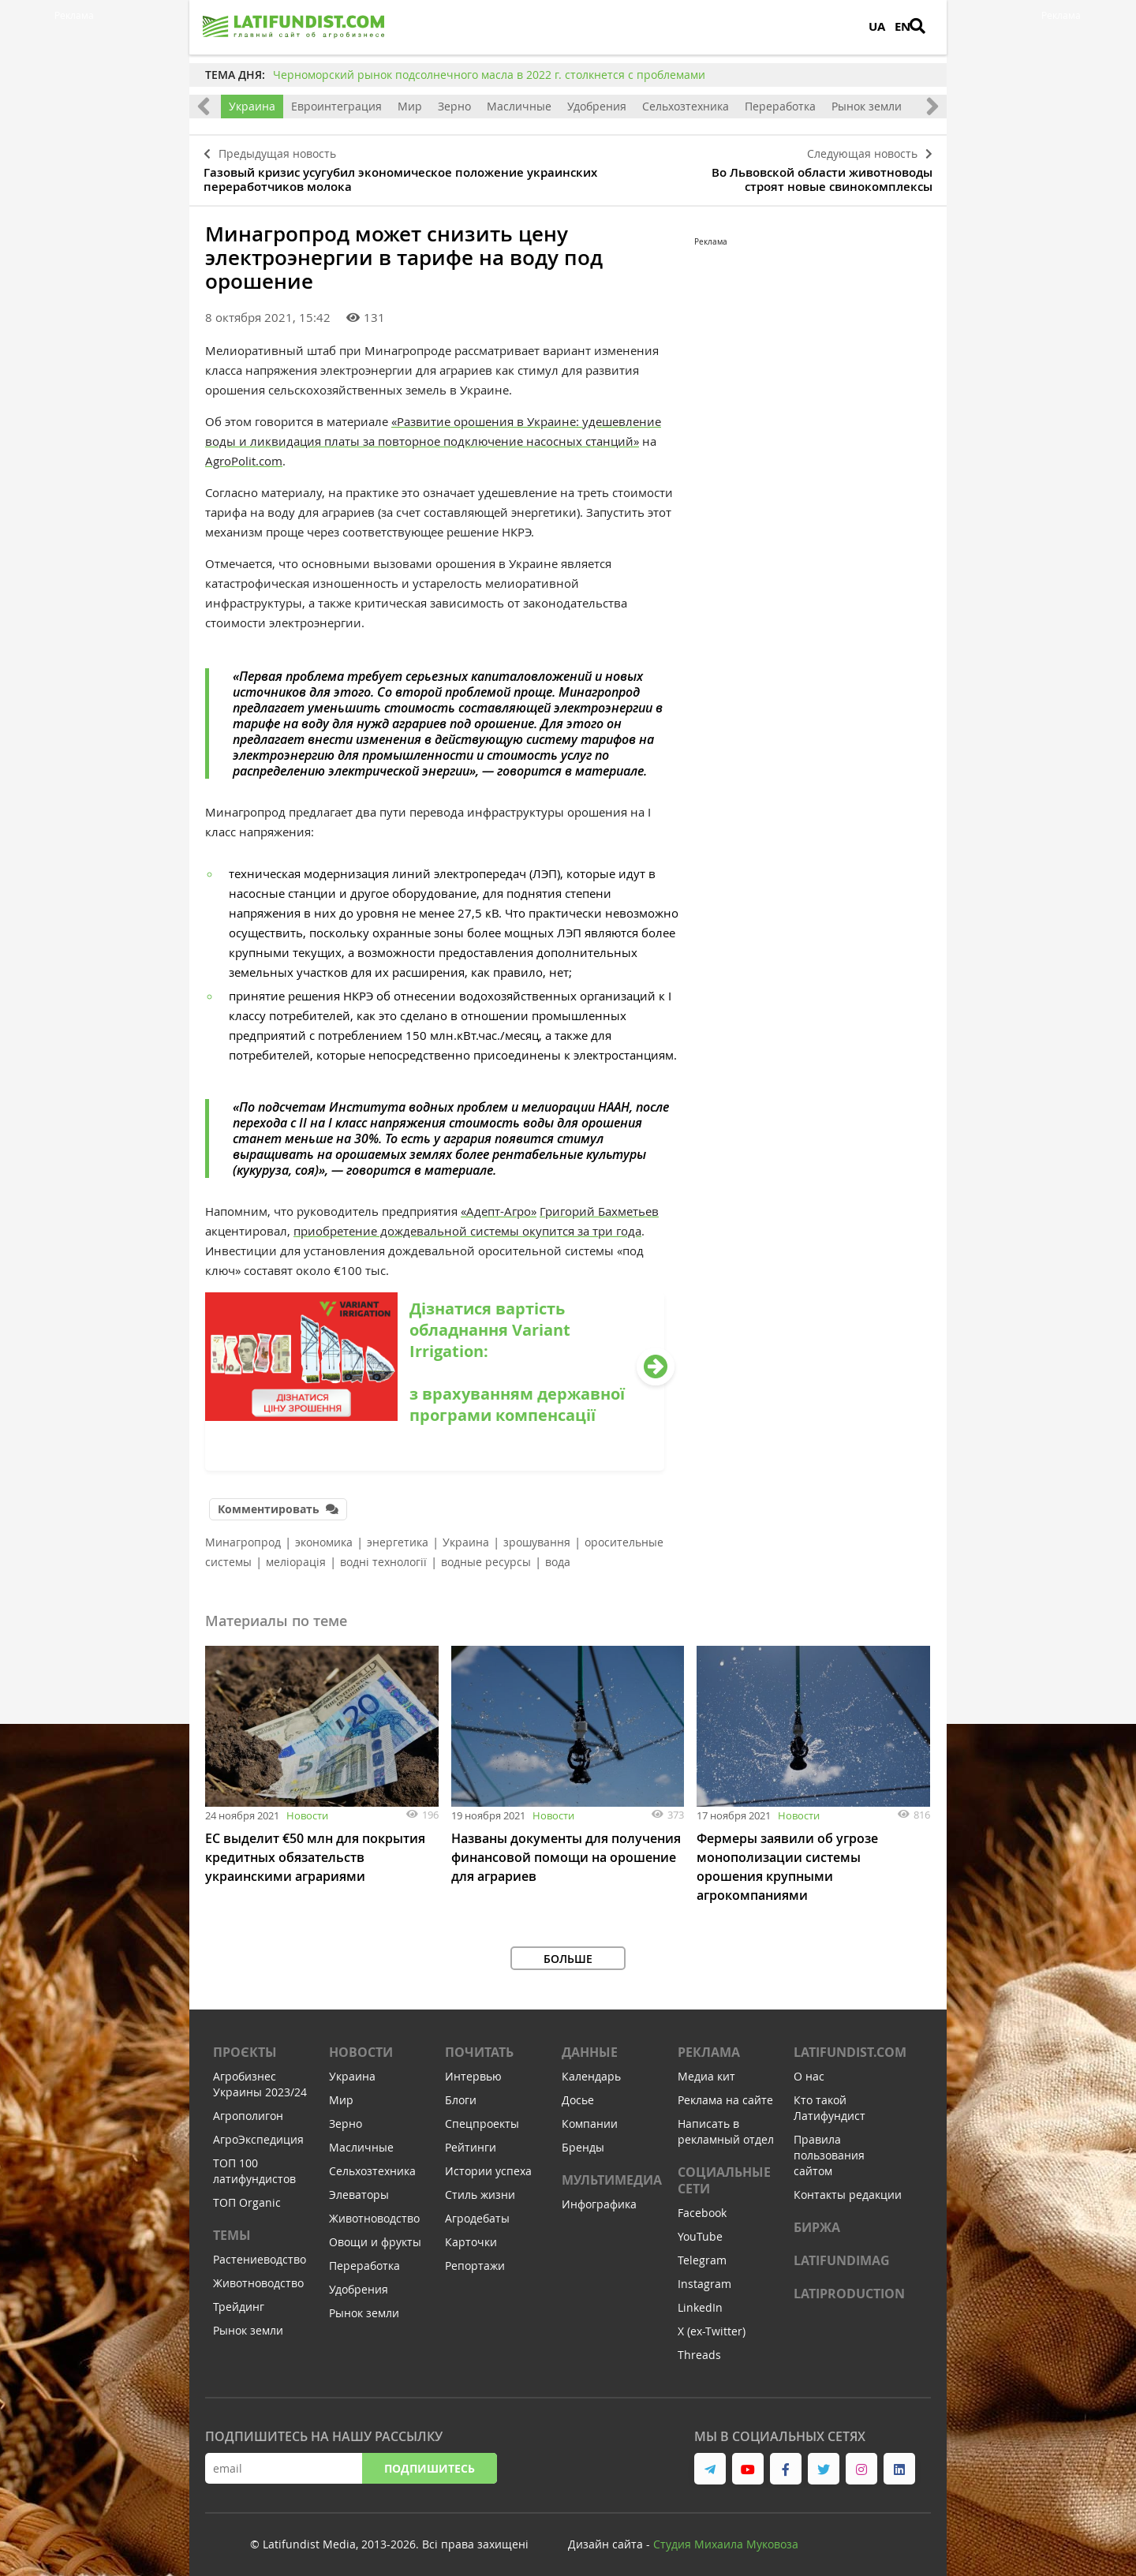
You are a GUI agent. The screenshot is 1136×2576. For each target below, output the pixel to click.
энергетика (397, 1534)
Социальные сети (724, 2172)
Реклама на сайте (725, 2091)
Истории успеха (488, 2162)
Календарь (591, 2068)
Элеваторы (359, 2186)
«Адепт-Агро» (498, 1205)
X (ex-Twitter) (712, 2323)
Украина (252, 106)
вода (557, 1553)
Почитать (479, 2044)
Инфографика (599, 2196)
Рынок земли (866, 106)
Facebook (702, 2204)
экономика (324, 1534)
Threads (699, 2346)
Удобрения (596, 106)
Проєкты (245, 2044)
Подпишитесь (429, 2460)
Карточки (471, 2233)
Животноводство (258, 2275)
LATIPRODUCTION (849, 2285)
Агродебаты (477, 2210)
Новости (307, 1807)
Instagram (704, 2275)
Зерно (454, 106)
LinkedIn (700, 2299)
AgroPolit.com (243, 455)
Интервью (473, 2068)
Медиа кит (706, 2068)
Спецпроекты (482, 2115)
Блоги (460, 2091)
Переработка (780, 106)
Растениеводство (259, 2251)
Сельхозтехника (685, 106)
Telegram (702, 2252)
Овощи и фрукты (375, 2233)
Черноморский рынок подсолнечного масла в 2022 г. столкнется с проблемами (489, 74)
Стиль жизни (480, 2186)
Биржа (817, 2219)
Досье (578, 2091)
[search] (927, 27)
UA (877, 26)
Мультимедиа (612, 2172)
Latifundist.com (850, 2044)
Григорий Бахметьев (599, 1205)
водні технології (383, 1553)
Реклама (709, 2044)
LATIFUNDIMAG (842, 2252)
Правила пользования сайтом (829, 2147)
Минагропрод (243, 1534)
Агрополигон (248, 2107)
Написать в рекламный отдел (726, 2123)
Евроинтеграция (336, 106)
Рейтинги (470, 2139)
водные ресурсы (486, 1553)
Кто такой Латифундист (829, 2099)
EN (902, 26)
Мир (410, 106)
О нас (809, 2068)
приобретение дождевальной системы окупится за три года (467, 1225)
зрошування (536, 1534)
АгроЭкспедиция (258, 2131)
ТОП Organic (247, 2194)
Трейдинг (238, 2298)
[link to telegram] (710, 2461)
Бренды (583, 2139)
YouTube (700, 2228)
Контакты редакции (848, 2186)
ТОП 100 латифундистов (254, 2163)
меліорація (296, 1553)
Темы (232, 2227)
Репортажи (475, 2257)
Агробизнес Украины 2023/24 (260, 2076)
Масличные (519, 106)
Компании (590, 2115)
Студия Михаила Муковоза (725, 2536)
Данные (590, 2044)
